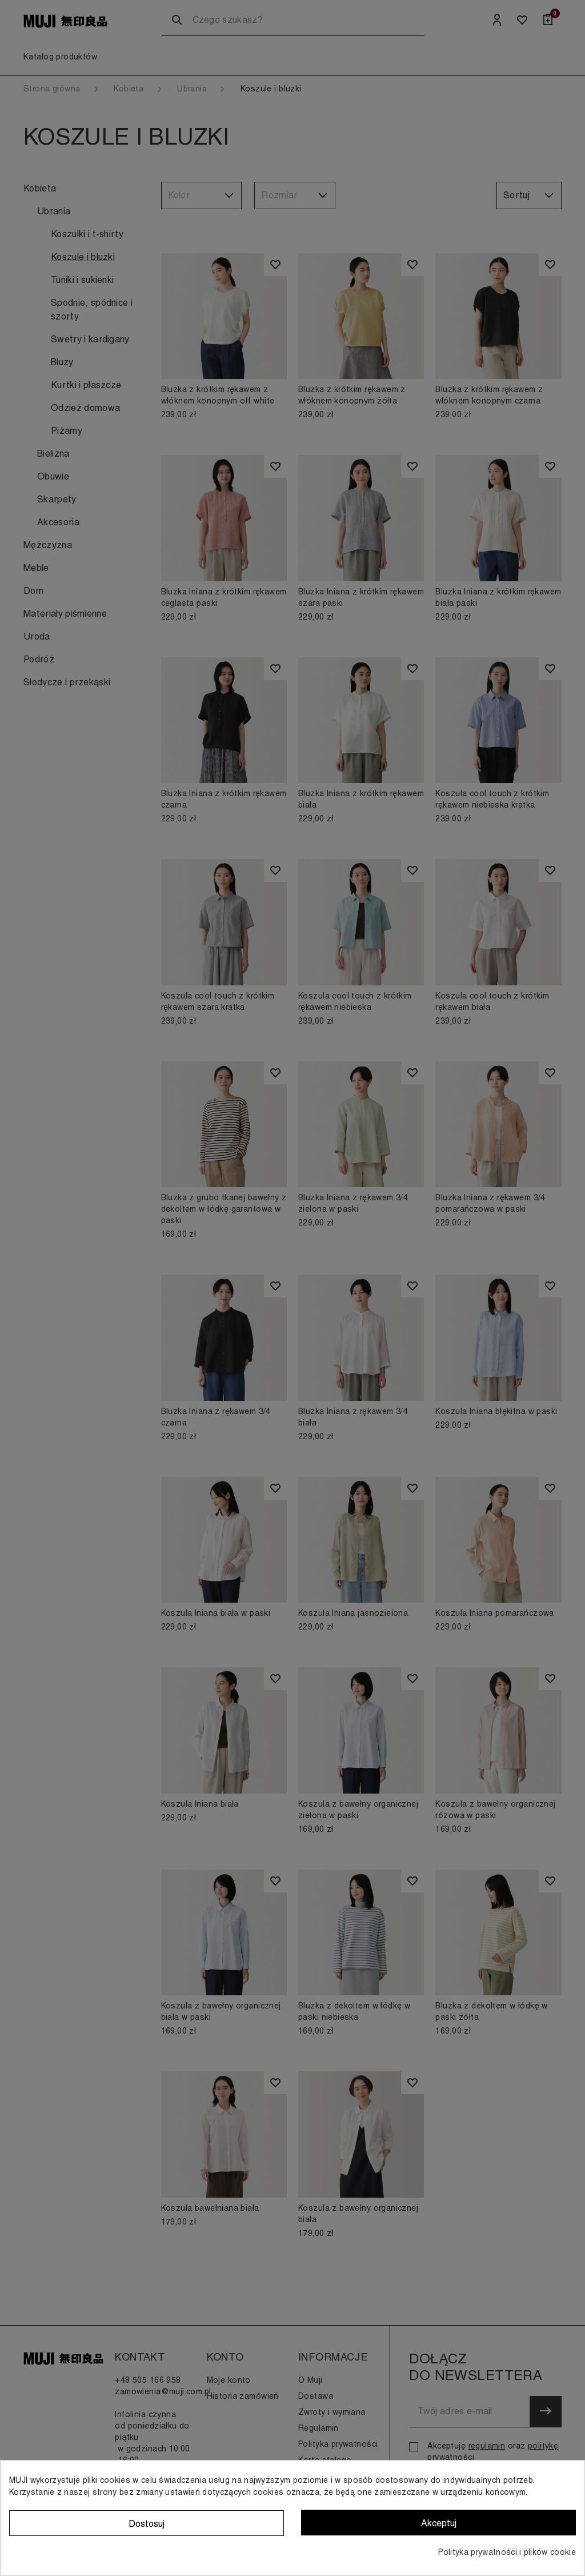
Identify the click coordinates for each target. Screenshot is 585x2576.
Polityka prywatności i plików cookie (507, 2552)
